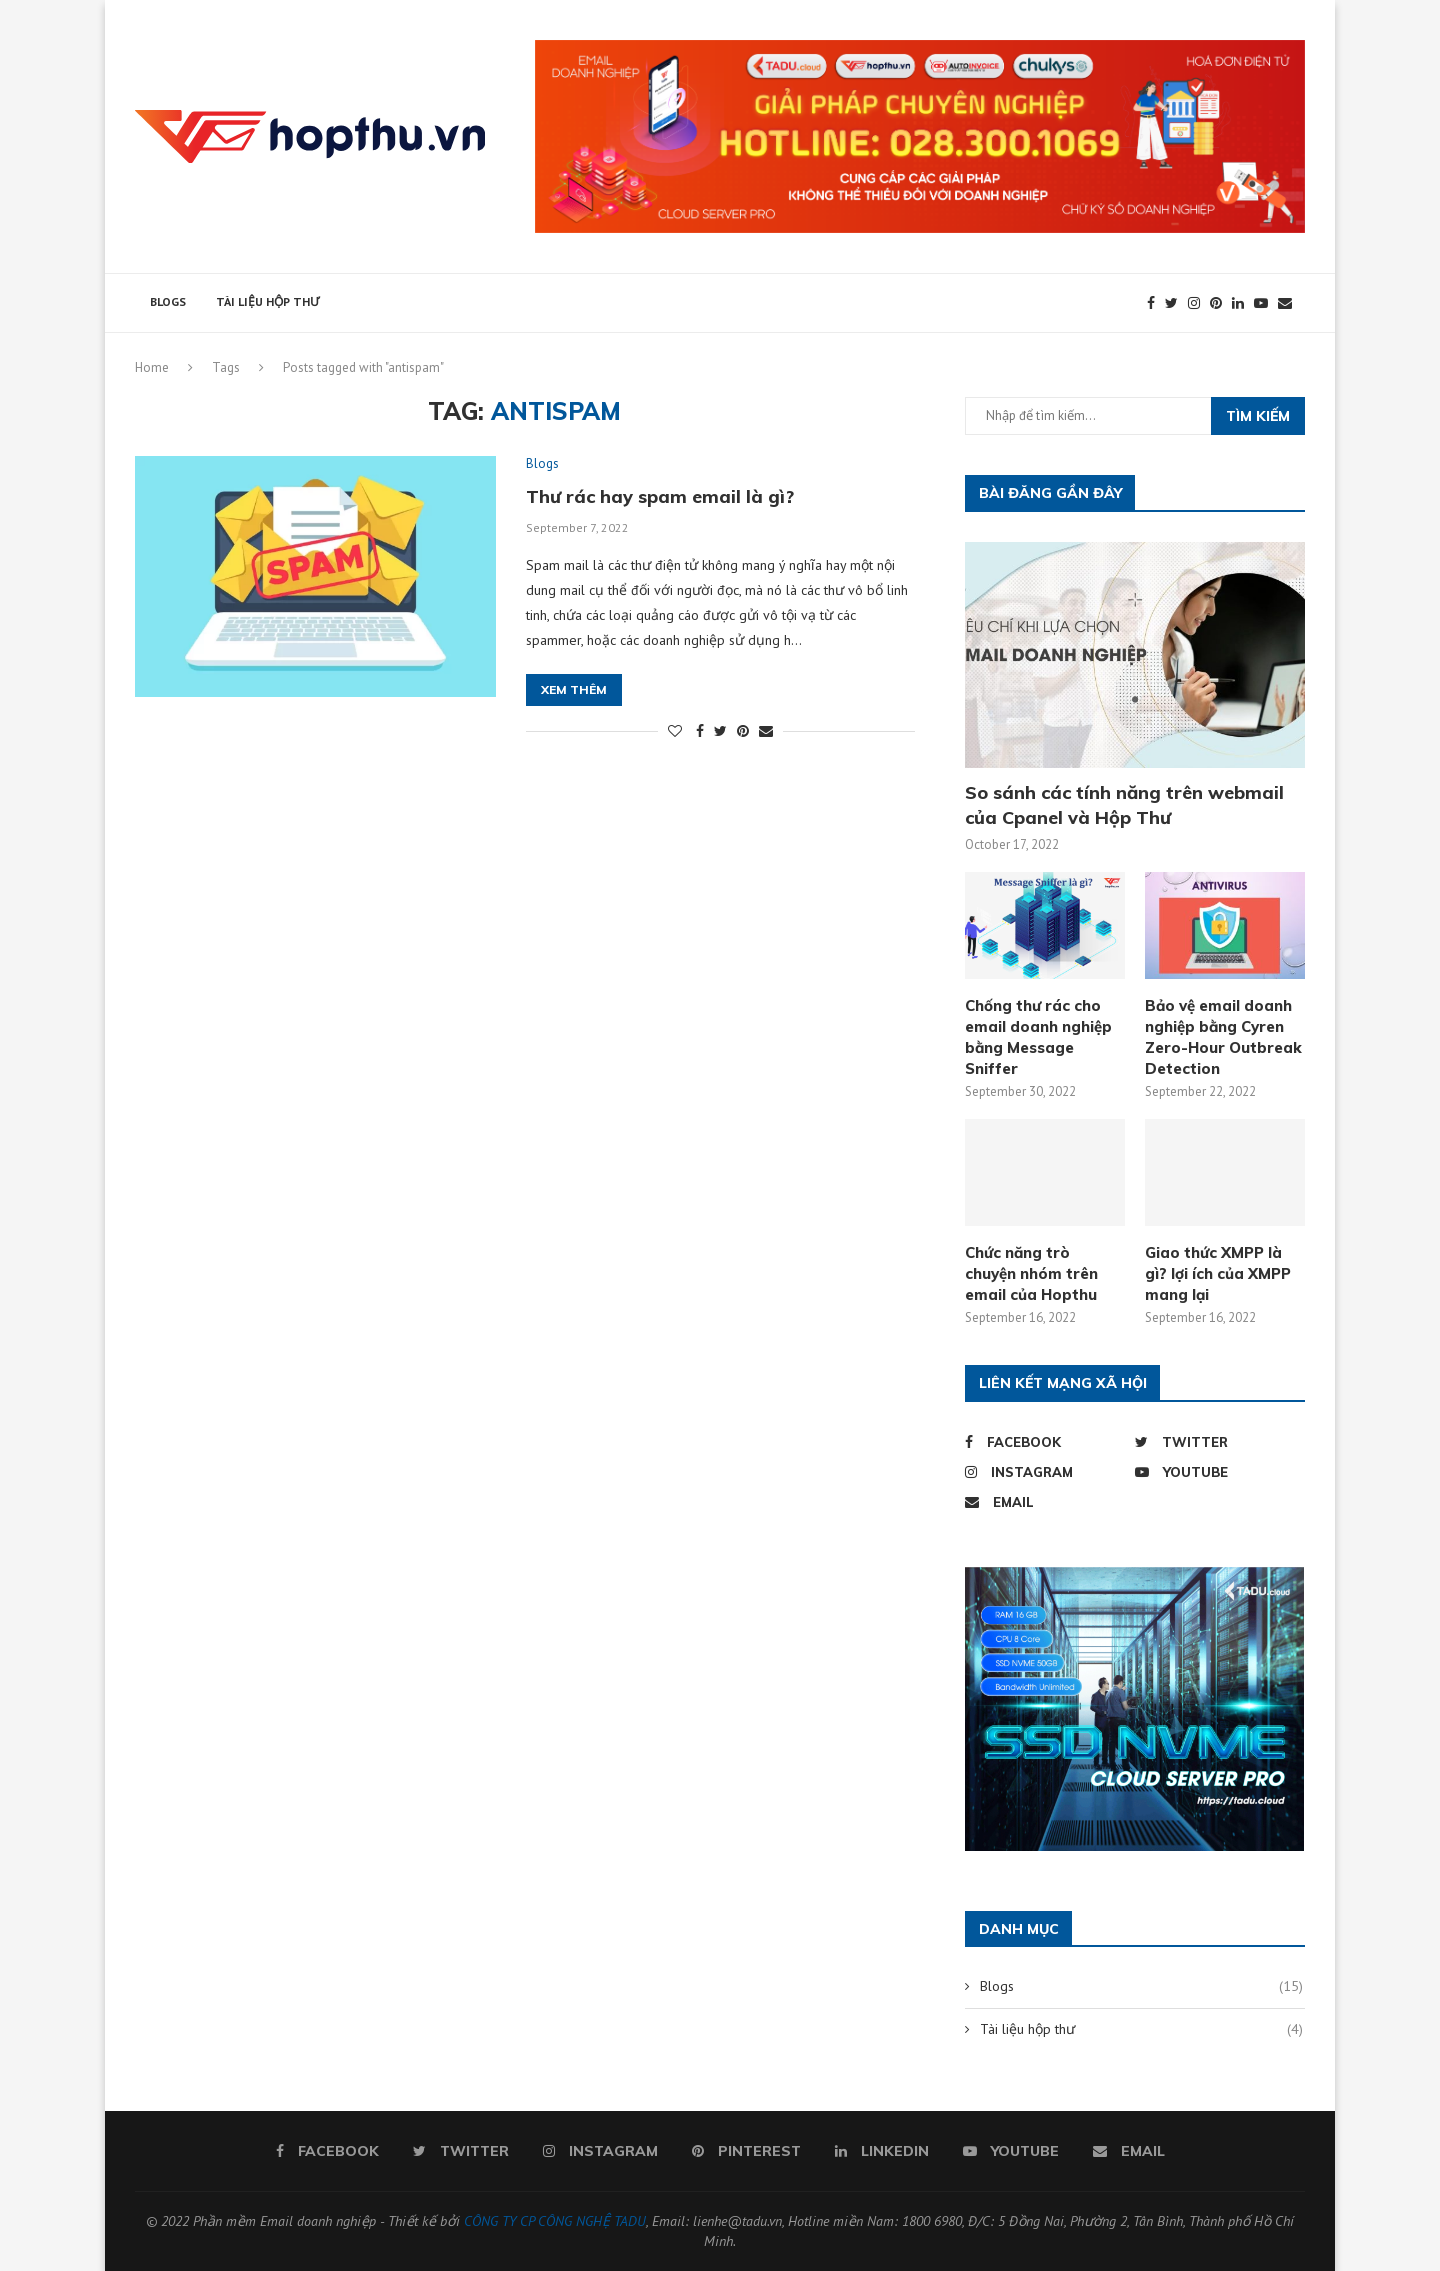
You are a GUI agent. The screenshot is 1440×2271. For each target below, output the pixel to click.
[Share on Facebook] (700, 732)
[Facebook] (1151, 303)
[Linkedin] (1238, 303)
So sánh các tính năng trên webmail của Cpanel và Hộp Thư (1124, 805)
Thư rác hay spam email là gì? (660, 496)
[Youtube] (1261, 303)
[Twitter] (1171, 303)
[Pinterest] (1216, 303)
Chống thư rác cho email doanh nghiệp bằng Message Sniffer (1038, 1037)
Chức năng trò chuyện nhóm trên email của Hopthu (1031, 1273)
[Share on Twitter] (720, 732)
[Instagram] (1194, 303)
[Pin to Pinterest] (743, 732)
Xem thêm (574, 690)
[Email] (1285, 303)
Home (152, 367)
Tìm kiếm (1258, 416)
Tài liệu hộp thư (267, 301)
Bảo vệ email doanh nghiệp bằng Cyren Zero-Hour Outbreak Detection (1223, 1037)
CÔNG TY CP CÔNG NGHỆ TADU (555, 2221)
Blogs (168, 301)
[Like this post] (675, 732)
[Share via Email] (766, 732)
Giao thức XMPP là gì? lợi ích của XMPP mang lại (1218, 1273)
